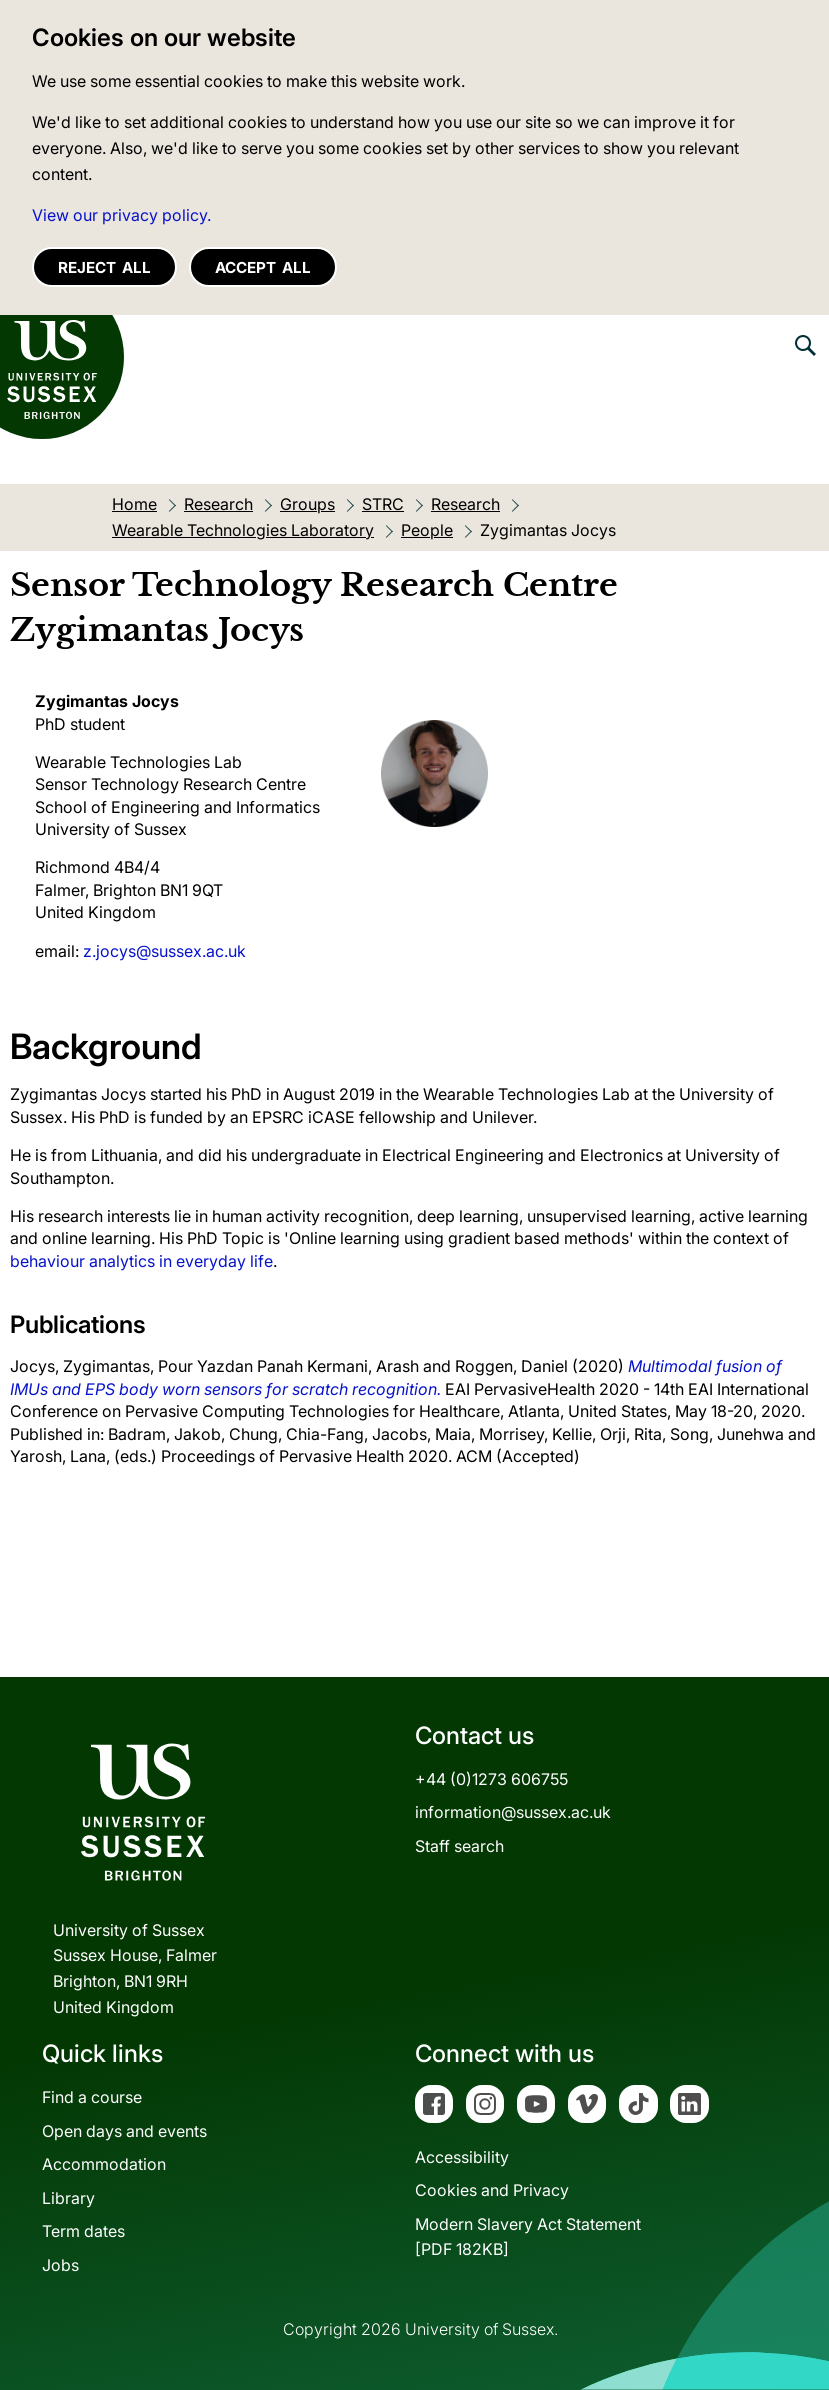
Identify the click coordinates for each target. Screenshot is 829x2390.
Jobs (60, 2265)
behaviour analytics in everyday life (141, 1261)
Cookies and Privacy (492, 2190)
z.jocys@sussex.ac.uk (164, 951)
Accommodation (104, 2164)
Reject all (104, 267)
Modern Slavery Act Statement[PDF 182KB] (528, 2237)
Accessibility (462, 2157)
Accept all (263, 267)
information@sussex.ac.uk (513, 1812)
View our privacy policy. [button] (121, 215)
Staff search (459, 1846)
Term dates (83, 2231)
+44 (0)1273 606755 (491, 1779)
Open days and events (124, 2131)
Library (68, 2198)
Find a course (92, 2097)
